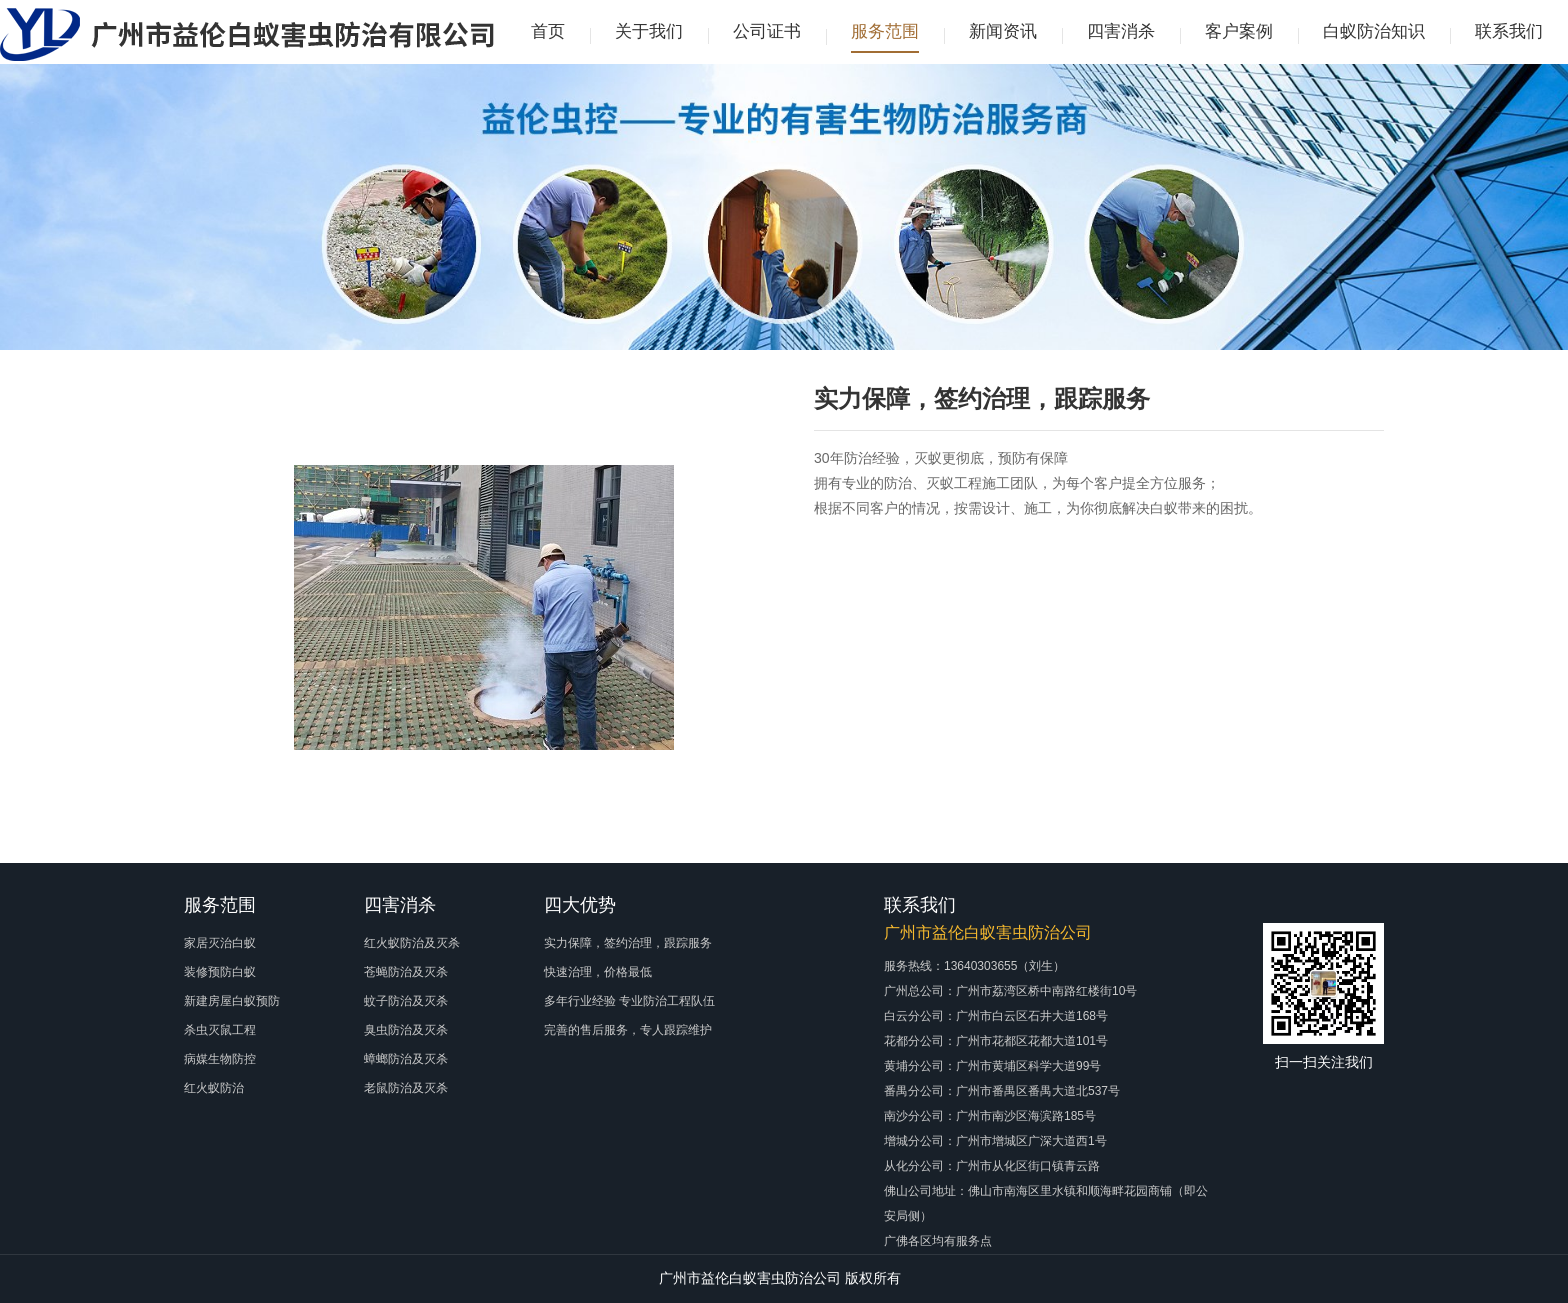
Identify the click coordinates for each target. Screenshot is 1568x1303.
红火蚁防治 (214, 1088)
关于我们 (649, 31)
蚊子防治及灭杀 (406, 1001)
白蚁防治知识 (1374, 31)
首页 (548, 31)
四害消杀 (1121, 31)
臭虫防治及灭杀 (406, 1030)
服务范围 (885, 31)
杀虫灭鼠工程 (220, 1030)
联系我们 (1509, 31)
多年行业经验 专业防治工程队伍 (629, 1001)
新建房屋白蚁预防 (232, 1001)
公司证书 (767, 31)
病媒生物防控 (220, 1059)
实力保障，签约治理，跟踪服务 (628, 943)
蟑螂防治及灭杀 (406, 1059)
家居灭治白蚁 (220, 943)
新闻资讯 (1003, 31)
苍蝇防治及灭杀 (406, 972)
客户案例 (1239, 31)
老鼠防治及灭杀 (406, 1088)
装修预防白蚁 (220, 972)
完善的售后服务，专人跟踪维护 (628, 1030)
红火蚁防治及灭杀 (412, 943)
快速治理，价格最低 (598, 972)
